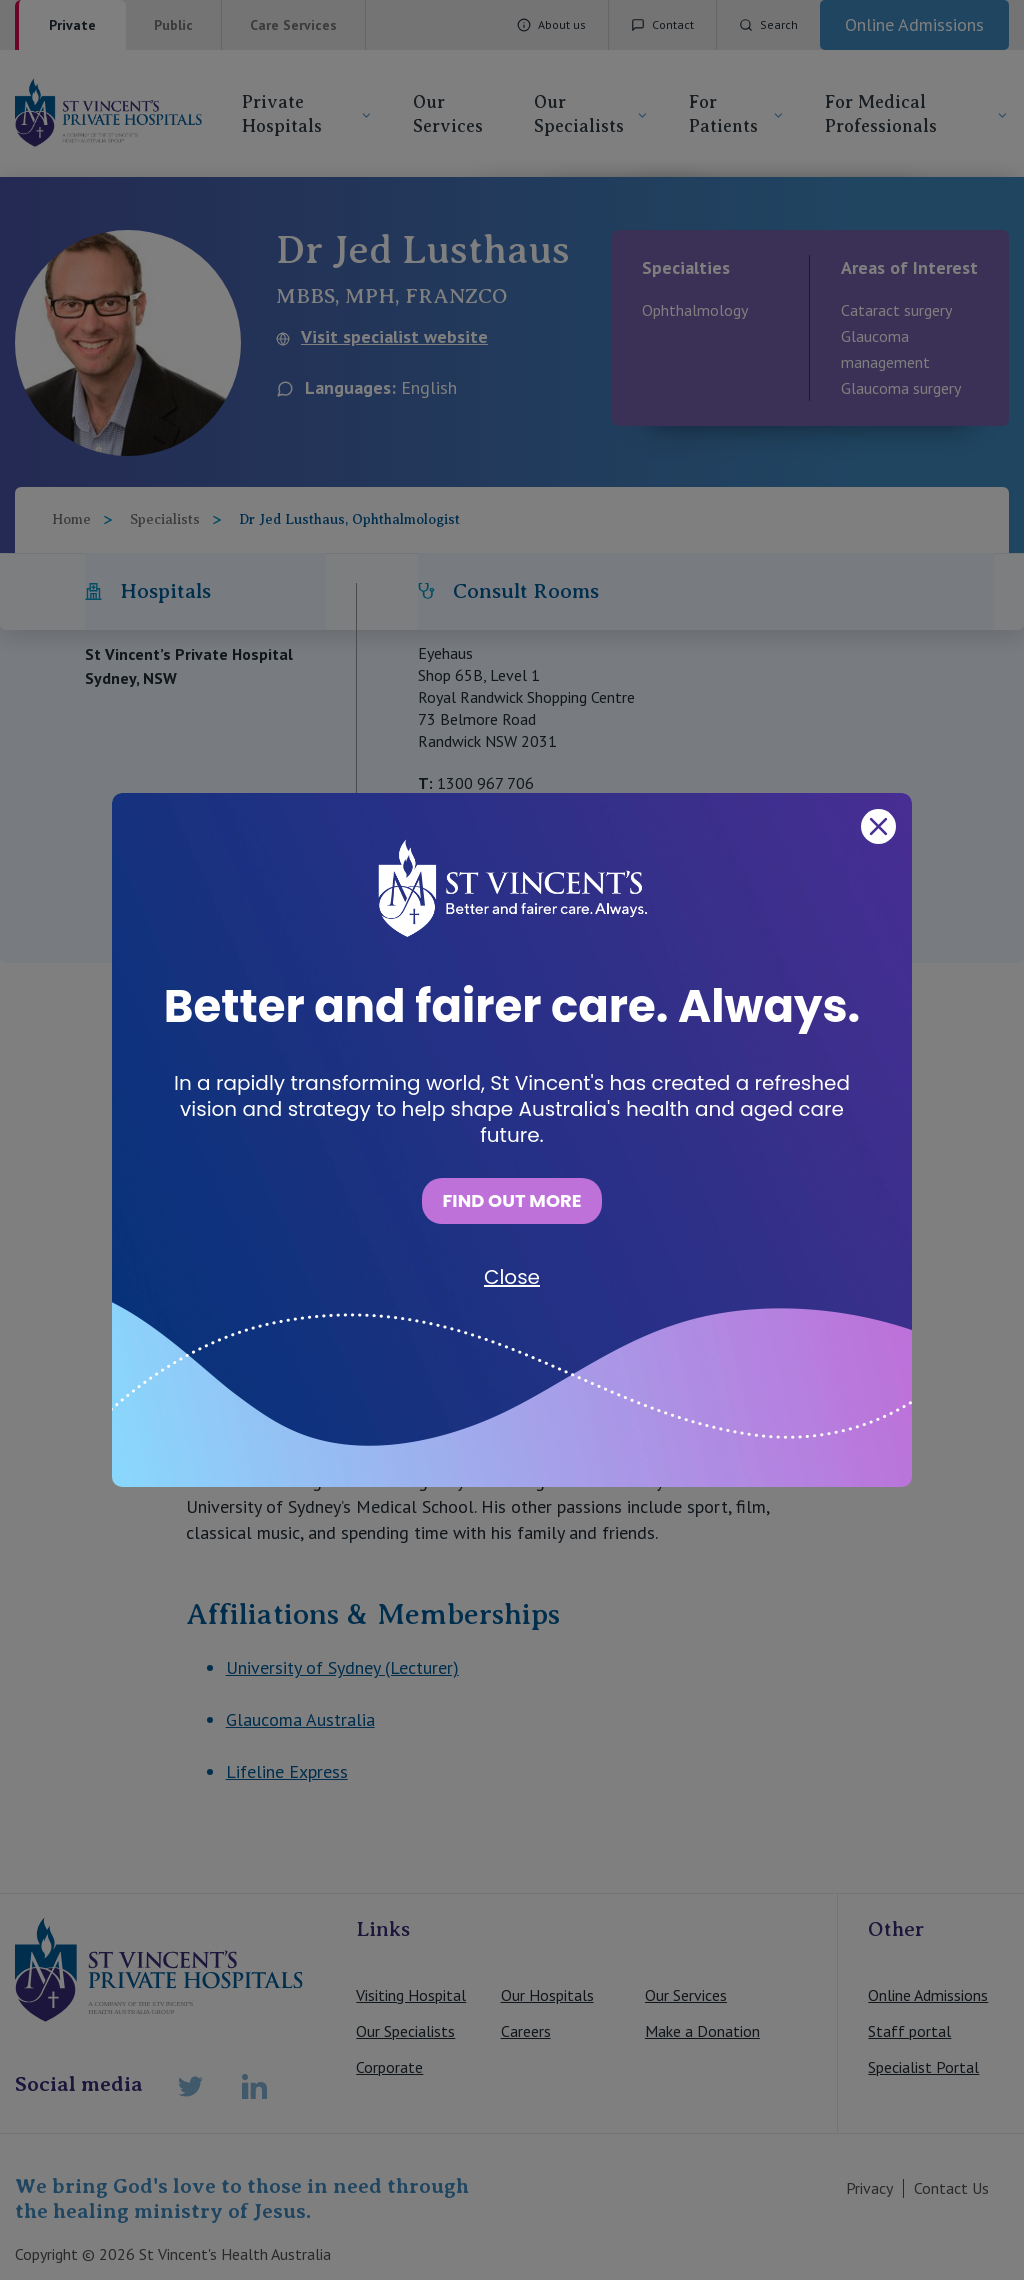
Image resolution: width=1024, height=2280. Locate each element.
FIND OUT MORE (511, 1200)
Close (512, 1277)
